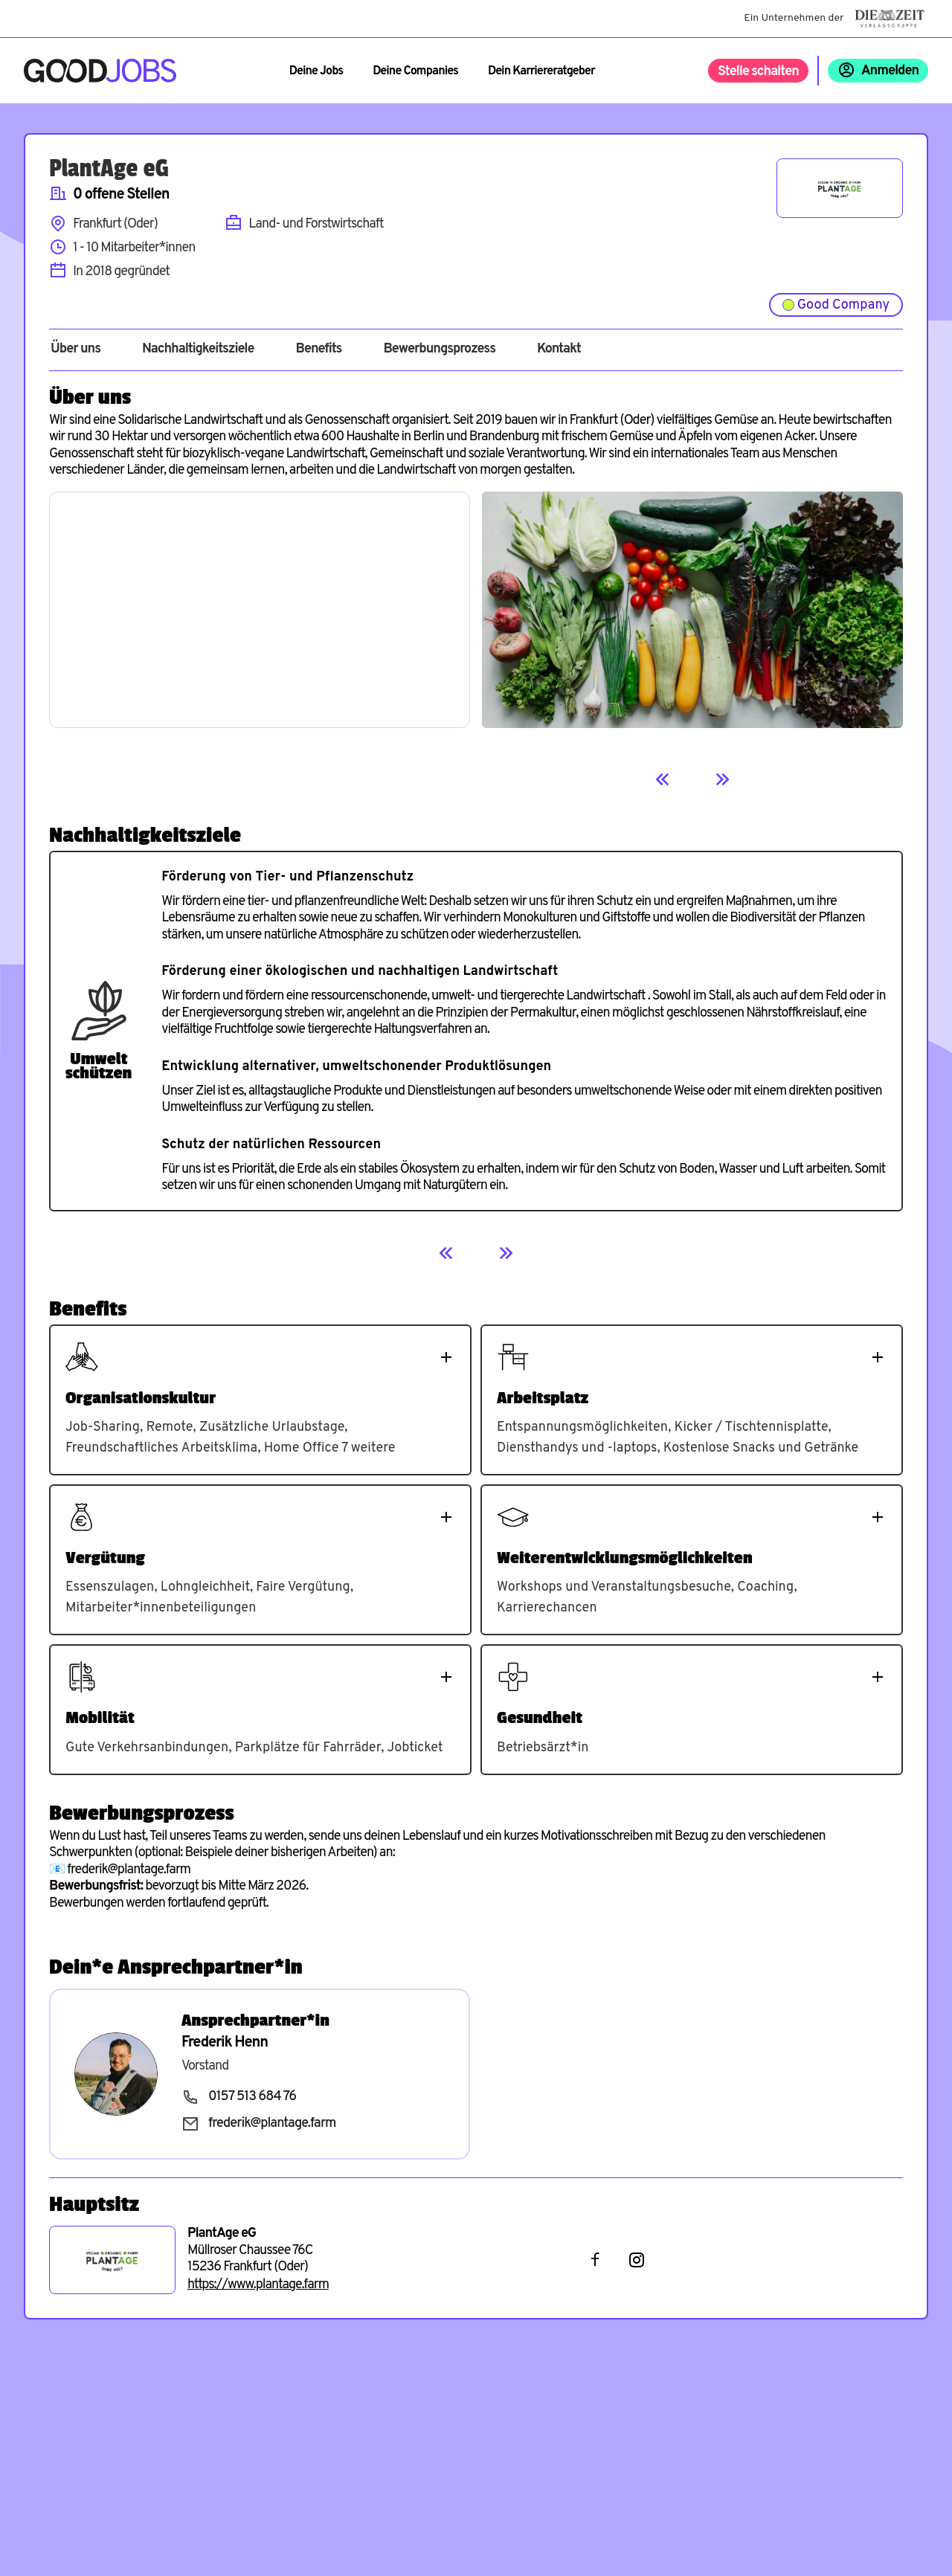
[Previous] (663, 779)
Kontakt (559, 349)
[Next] (722, 779)
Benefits (318, 349)
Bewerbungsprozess (439, 349)
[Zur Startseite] (100, 71)
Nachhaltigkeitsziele (198, 349)
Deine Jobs (316, 71)
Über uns (75, 349)
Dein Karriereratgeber (541, 71)
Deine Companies (415, 71)
